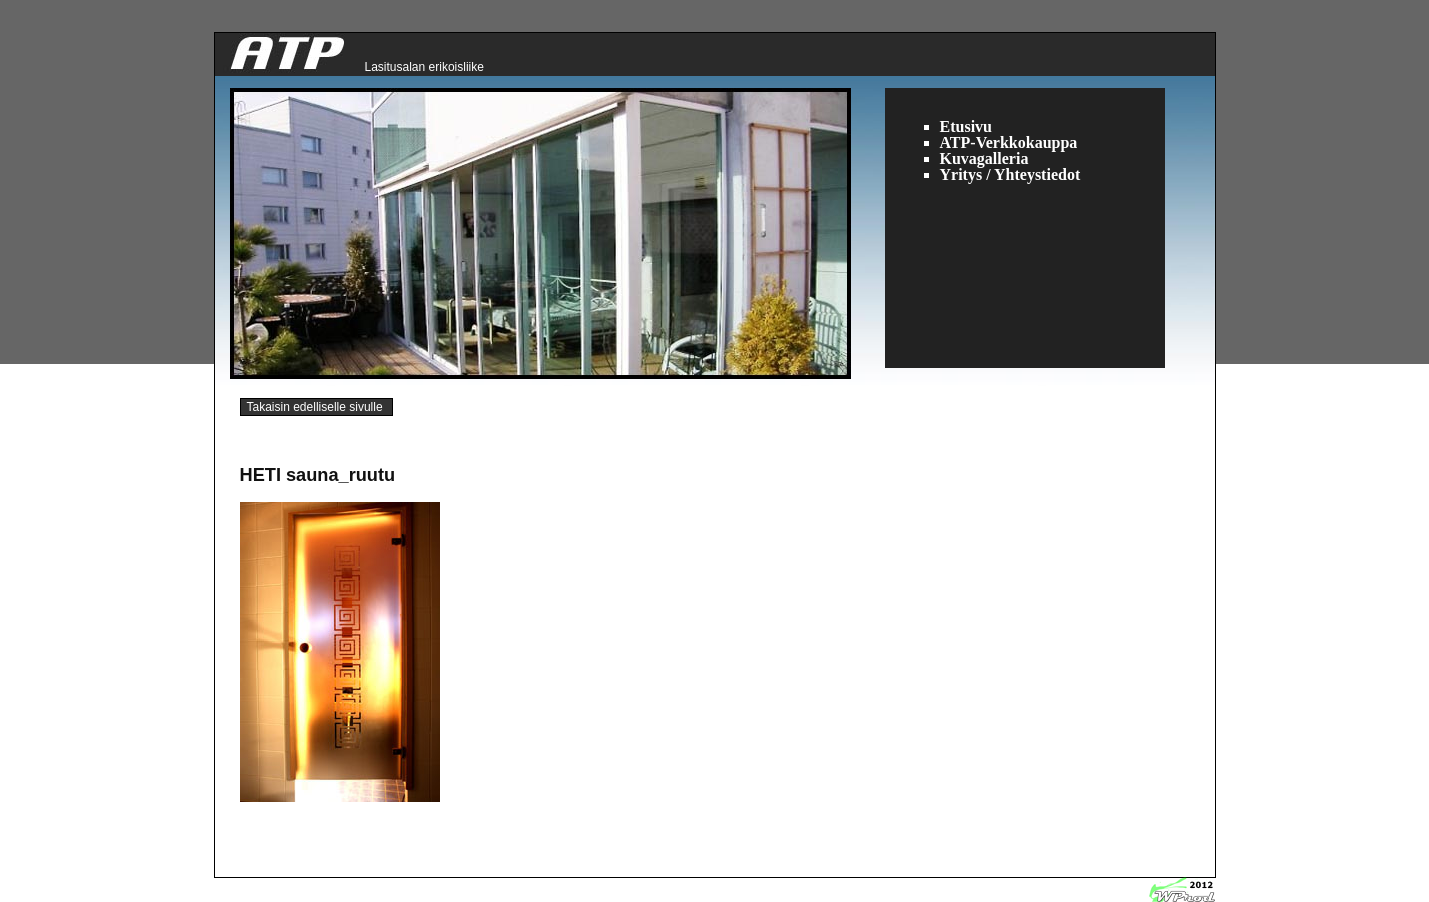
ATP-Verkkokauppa (1009, 142)
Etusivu (966, 126)
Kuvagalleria (984, 158)
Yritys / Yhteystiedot (1010, 174)
